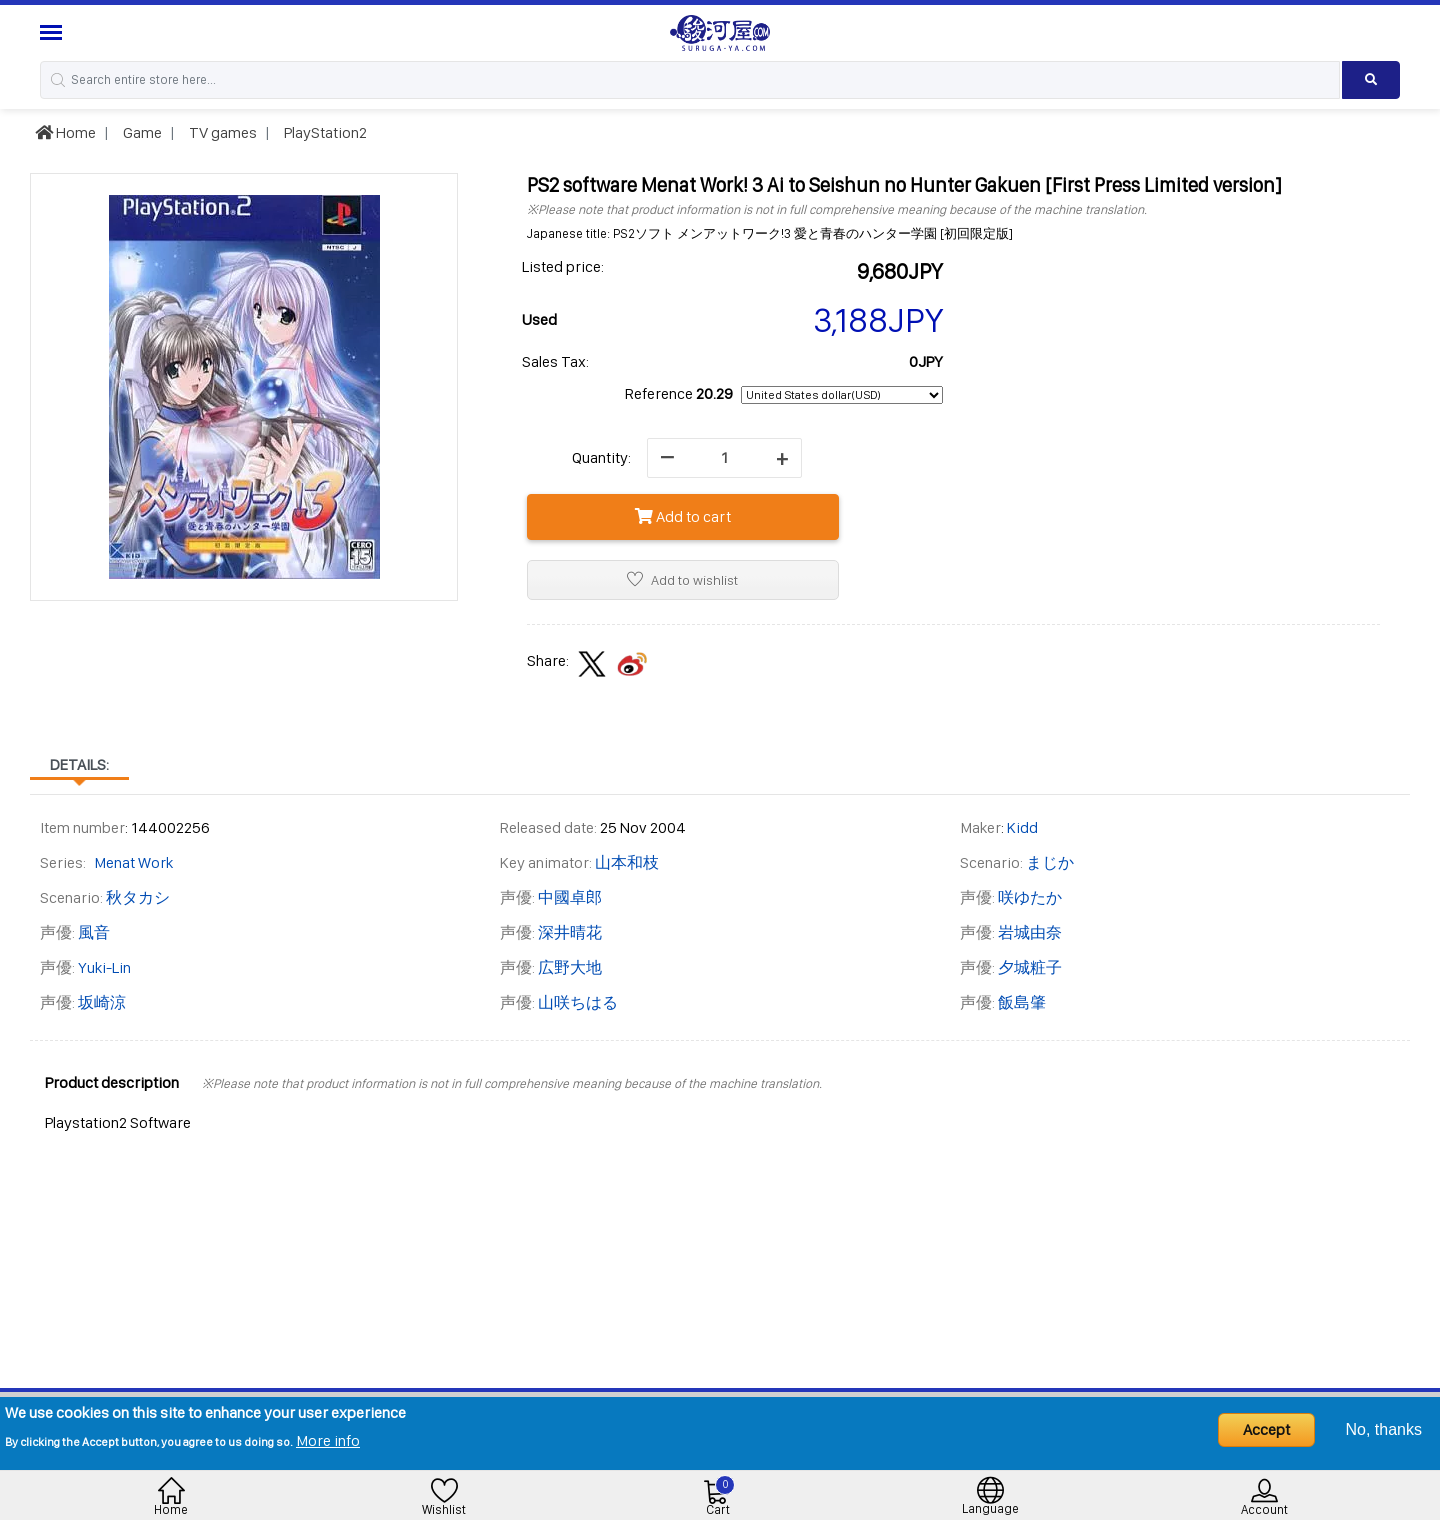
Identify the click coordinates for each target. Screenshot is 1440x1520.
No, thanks (1384, 1429)
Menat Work (133, 862)
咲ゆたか (1030, 897)
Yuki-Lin (104, 967)
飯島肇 (1022, 1002)
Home (65, 132)
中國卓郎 (570, 897)
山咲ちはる (578, 1002)
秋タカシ (138, 897)
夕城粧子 (1030, 967)
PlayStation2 (324, 132)
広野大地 (570, 967)
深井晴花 (570, 932)
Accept (1266, 1429)
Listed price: (563, 266)
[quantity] (724, 458)
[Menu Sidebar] (53, 32)
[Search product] (1371, 80)
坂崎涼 (102, 1002)
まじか (1050, 862)
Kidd (1022, 827)
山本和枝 (627, 862)
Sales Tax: (555, 361)
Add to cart (683, 516)
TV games (221, 132)
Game (141, 132)
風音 (94, 932)
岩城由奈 (1030, 932)
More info (328, 1440)
